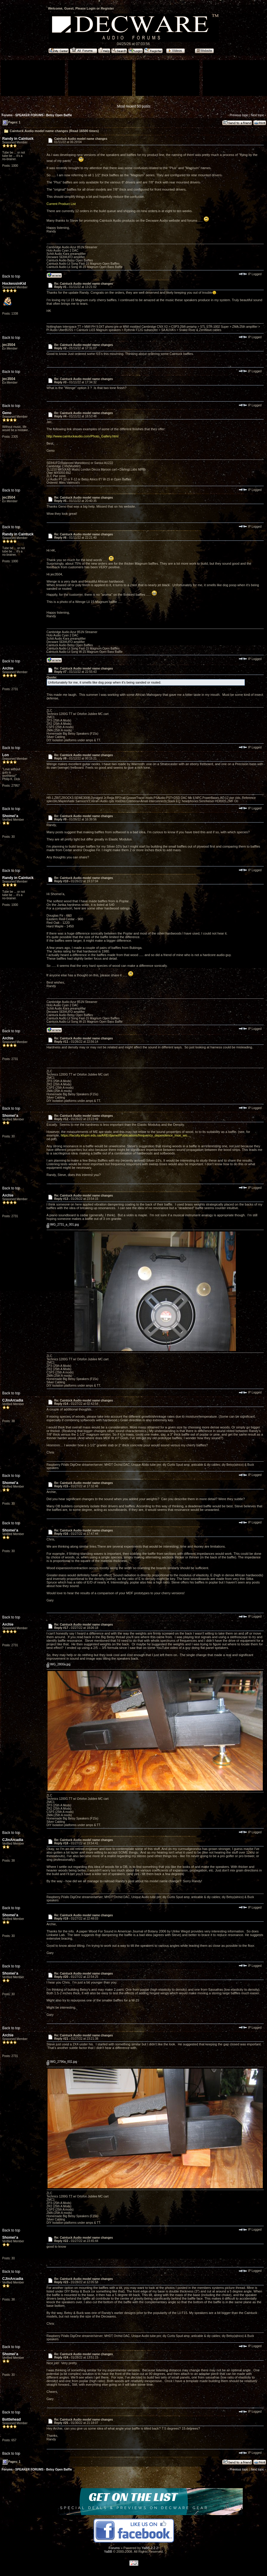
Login (91, 8)
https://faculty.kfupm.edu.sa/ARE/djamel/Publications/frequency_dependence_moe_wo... (125, 1135)
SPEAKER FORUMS (29, 115)
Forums (7, 115)
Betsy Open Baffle (59, 115)
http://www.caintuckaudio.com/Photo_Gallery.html (83, 436)
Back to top (11, 276)
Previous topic (239, 115)
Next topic (257, 115)
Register (107, 8)
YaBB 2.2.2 (150, 2548)
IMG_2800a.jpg (59, 1664)
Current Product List (61, 204)
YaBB (108, 2551)
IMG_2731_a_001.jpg (63, 1224)
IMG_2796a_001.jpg (62, 2061)
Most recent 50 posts (133, 106)
